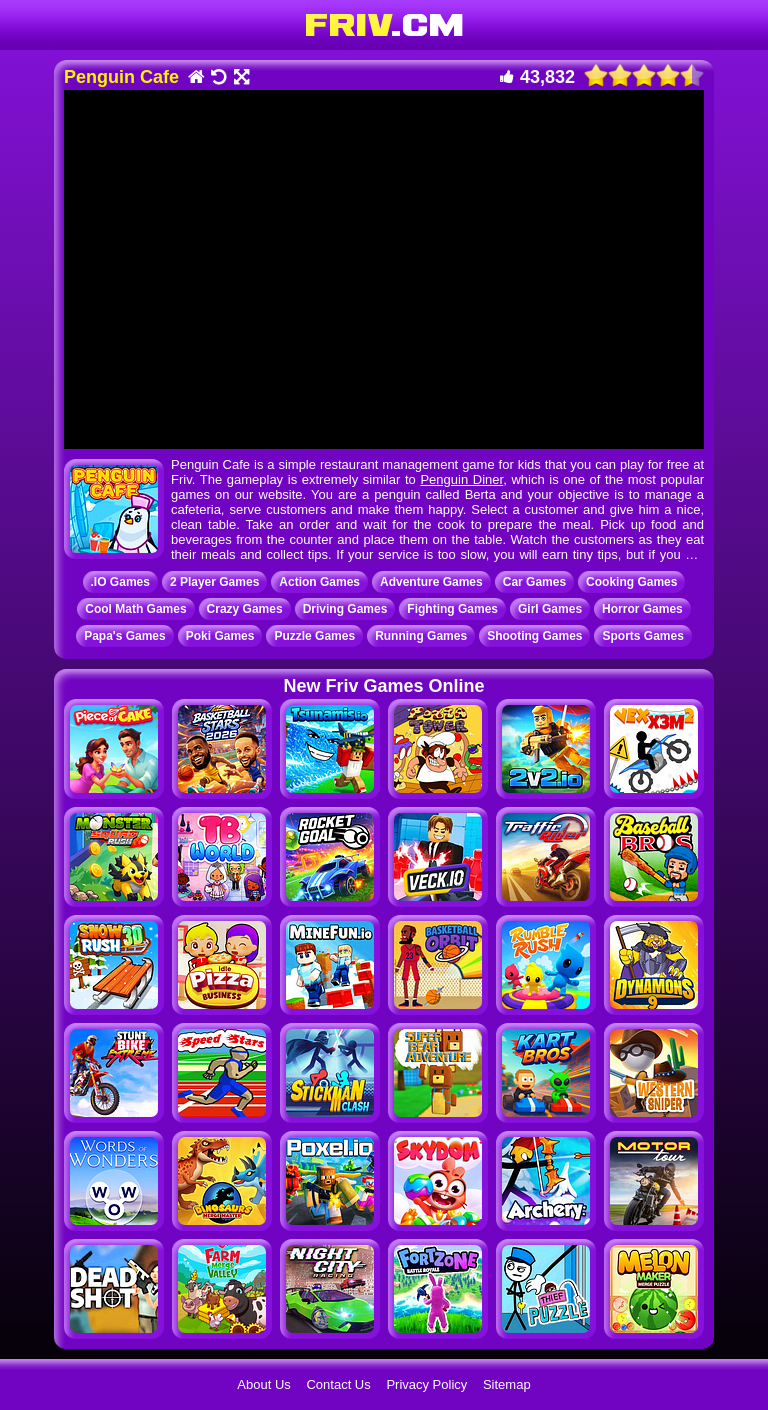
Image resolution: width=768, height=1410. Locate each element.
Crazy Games (245, 609)
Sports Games (642, 636)
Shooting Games (534, 636)
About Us (263, 1384)
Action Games (319, 582)
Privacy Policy (426, 1384)
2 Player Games (214, 582)
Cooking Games (631, 582)
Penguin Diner (461, 479)
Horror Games (642, 609)
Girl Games (550, 609)
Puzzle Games (314, 636)
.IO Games (120, 582)
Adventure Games (431, 582)
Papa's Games (125, 636)
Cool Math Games (135, 609)
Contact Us (338, 1384)
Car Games (534, 582)
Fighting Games (452, 609)
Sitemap (507, 1384)
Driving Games (345, 609)
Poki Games (220, 636)
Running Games (421, 636)
